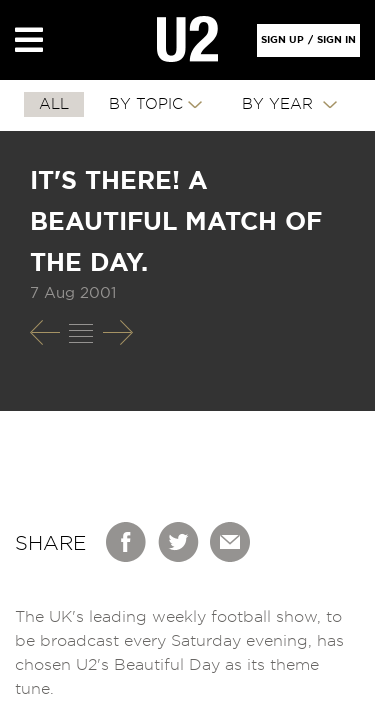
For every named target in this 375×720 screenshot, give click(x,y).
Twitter (179, 542)
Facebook (127, 542)
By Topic (146, 104)
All (54, 104)
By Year (280, 104)
